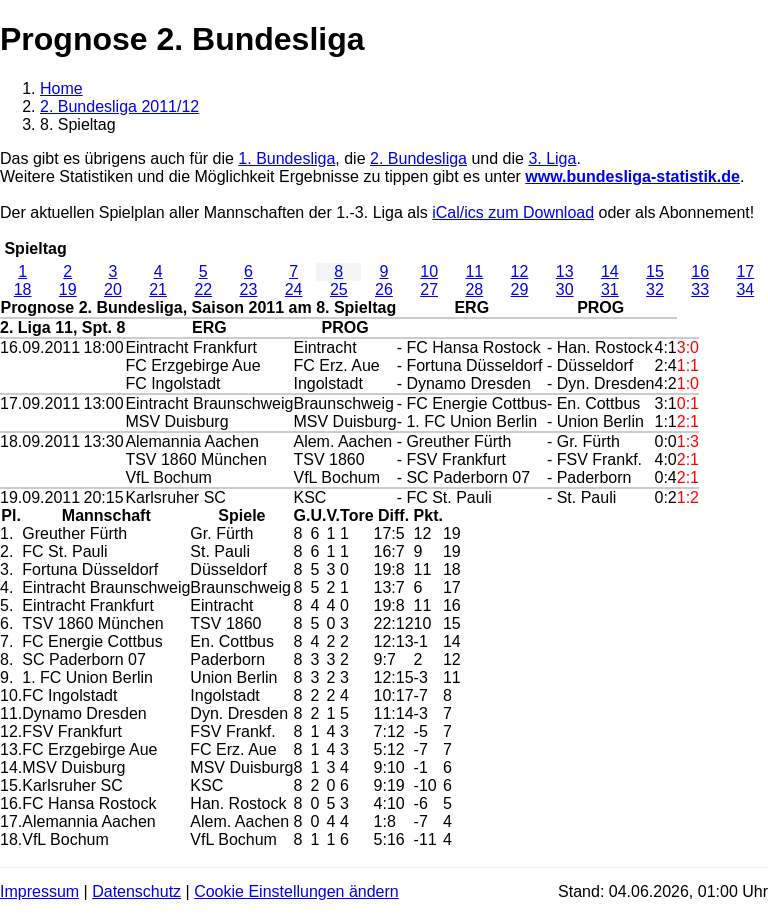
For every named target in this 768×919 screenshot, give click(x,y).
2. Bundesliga (418, 158)
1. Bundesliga (286, 158)
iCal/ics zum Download (513, 212)
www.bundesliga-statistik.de (632, 176)
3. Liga (552, 158)
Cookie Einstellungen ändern (296, 891)
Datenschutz (136, 891)
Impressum (39, 891)
